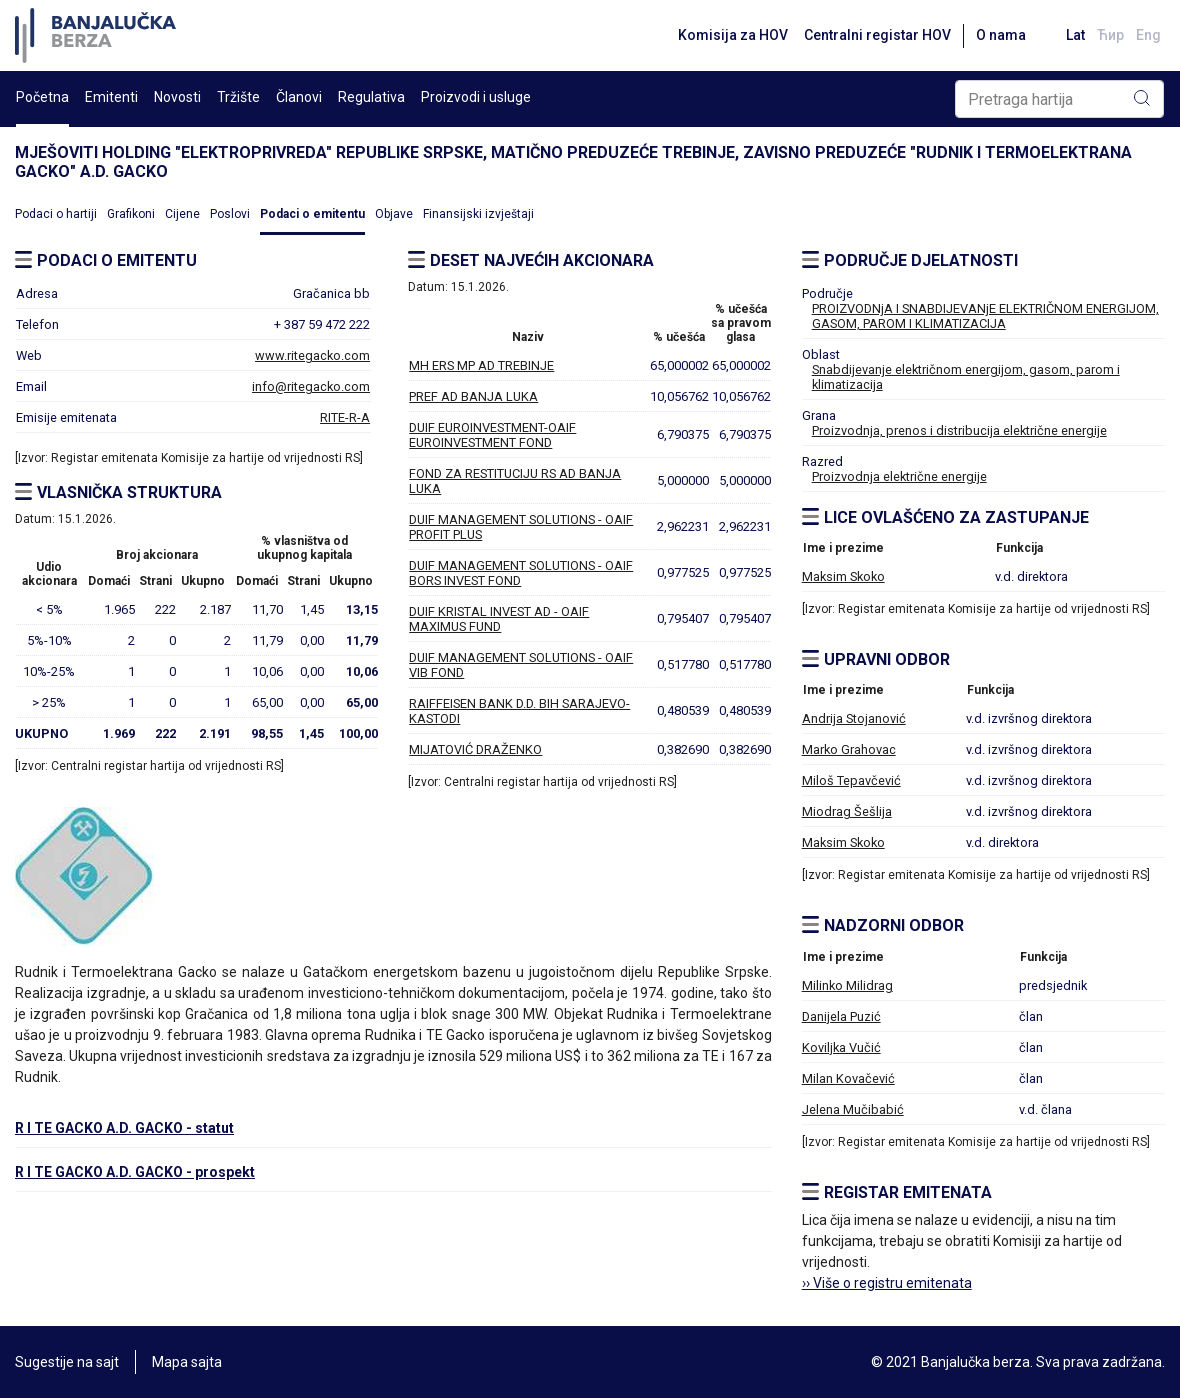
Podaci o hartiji (56, 214)
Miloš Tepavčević (851, 780)
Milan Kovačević (848, 1078)
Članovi (299, 97)
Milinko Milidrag (847, 985)
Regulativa (371, 97)
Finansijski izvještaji (478, 214)
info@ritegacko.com (311, 386)
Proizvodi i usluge (476, 97)
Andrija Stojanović (854, 718)
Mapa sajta (187, 1362)
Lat (1075, 35)
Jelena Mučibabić (853, 1109)
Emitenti (111, 97)
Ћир (1110, 35)
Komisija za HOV (733, 35)
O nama (1001, 35)
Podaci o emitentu (312, 214)
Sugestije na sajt (67, 1362)
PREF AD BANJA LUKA (473, 396)
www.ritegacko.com (312, 355)
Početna (42, 97)
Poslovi (230, 214)
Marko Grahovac (849, 749)
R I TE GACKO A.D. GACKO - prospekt (135, 1172)
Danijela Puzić (841, 1016)
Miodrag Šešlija (847, 811)
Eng (1148, 35)
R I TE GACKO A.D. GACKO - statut (124, 1128)
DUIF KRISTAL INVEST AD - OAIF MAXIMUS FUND (499, 619)
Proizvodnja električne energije (899, 476)
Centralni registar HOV (877, 35)
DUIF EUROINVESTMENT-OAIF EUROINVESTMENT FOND (492, 435)
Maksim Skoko (843, 576)
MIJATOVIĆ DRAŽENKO (475, 749)
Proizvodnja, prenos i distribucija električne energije (959, 430)
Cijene (182, 214)
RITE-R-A (345, 417)
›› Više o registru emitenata (887, 1283)
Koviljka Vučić (841, 1047)
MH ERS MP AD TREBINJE (481, 365)
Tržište (238, 97)
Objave (394, 214)
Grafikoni (131, 214)
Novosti (177, 97)
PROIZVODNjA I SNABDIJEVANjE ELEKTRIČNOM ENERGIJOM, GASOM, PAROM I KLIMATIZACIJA (985, 316)
